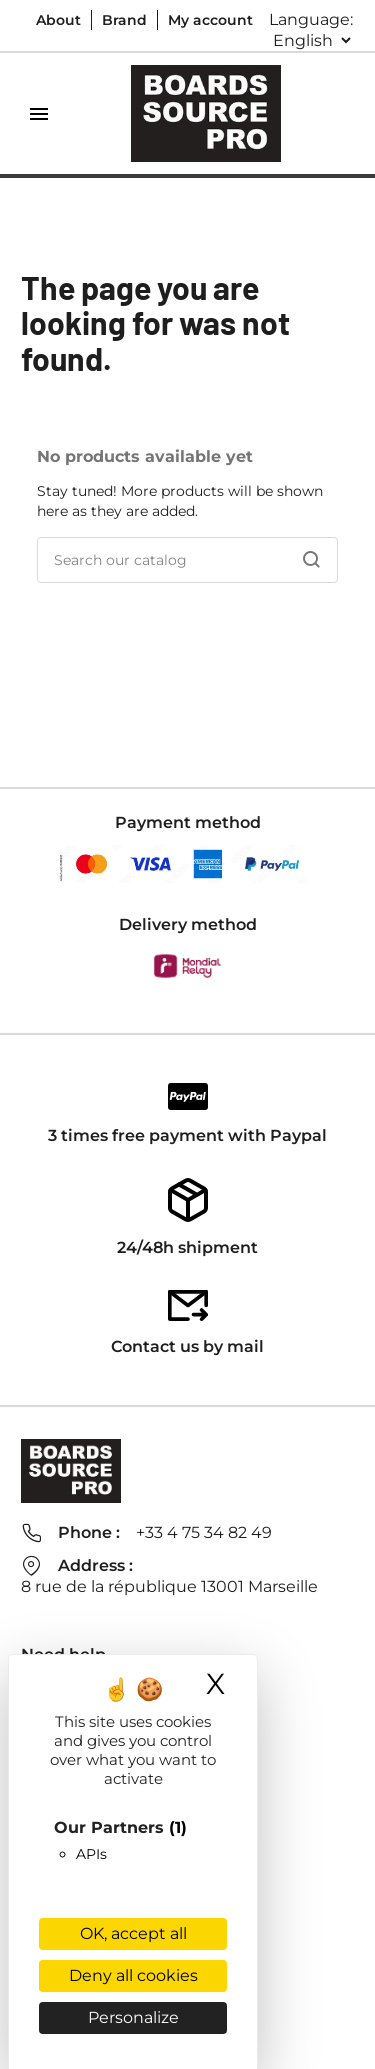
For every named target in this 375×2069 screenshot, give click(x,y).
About (58, 20)
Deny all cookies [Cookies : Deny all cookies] (133, 1975)
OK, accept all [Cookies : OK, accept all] (133, 1933)
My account (210, 20)
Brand (124, 20)
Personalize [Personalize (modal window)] (133, 2017)
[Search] (187, 560)
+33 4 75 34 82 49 (204, 1532)
